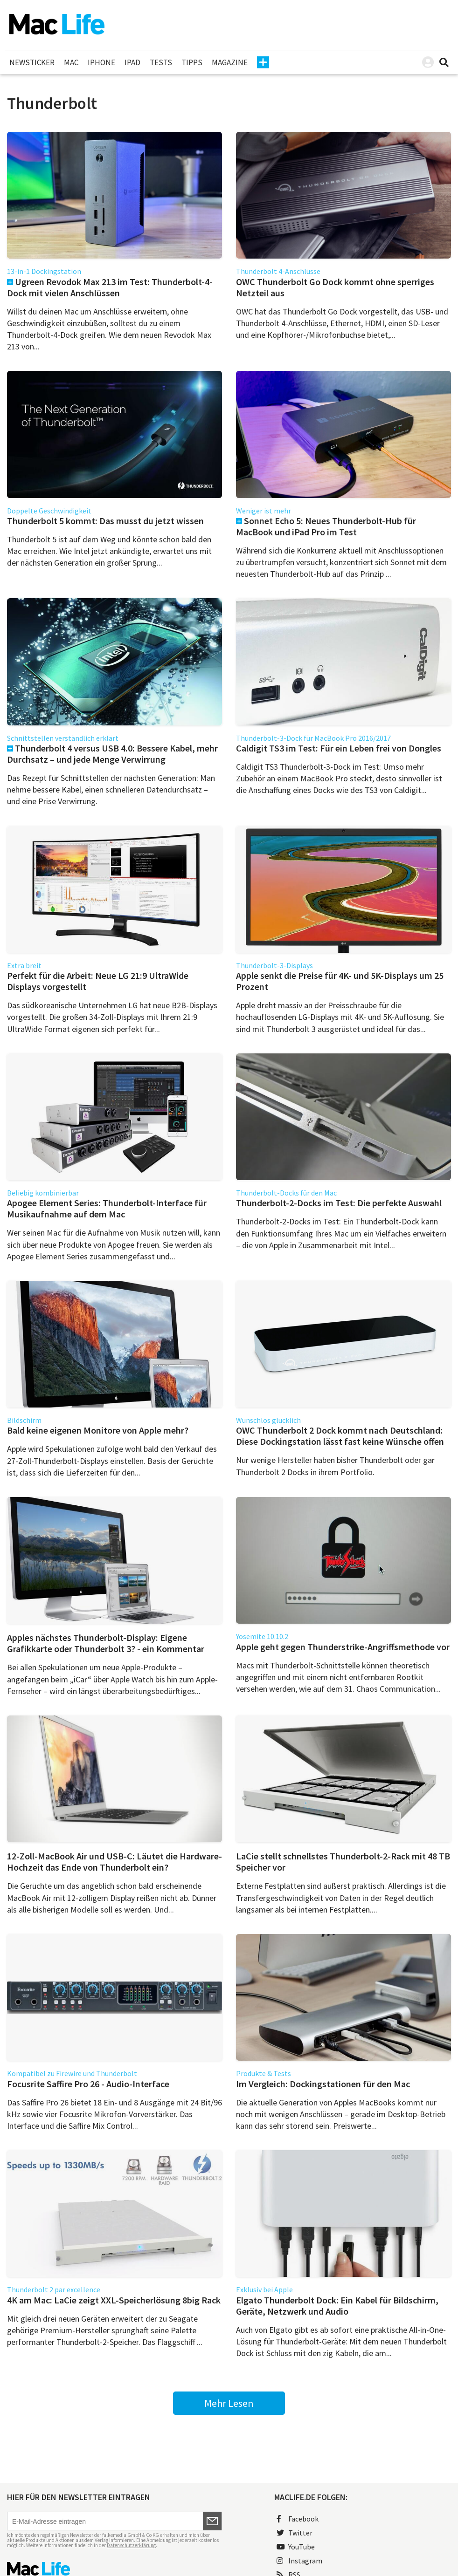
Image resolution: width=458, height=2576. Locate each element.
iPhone (101, 62)
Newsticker (32, 62)
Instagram (299, 2560)
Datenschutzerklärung (131, 2545)
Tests (161, 62)
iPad (132, 62)
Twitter (294, 2532)
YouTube (296, 2546)
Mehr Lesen (229, 2403)
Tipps (191, 62)
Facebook (298, 2518)
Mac (71, 62)
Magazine (230, 62)
